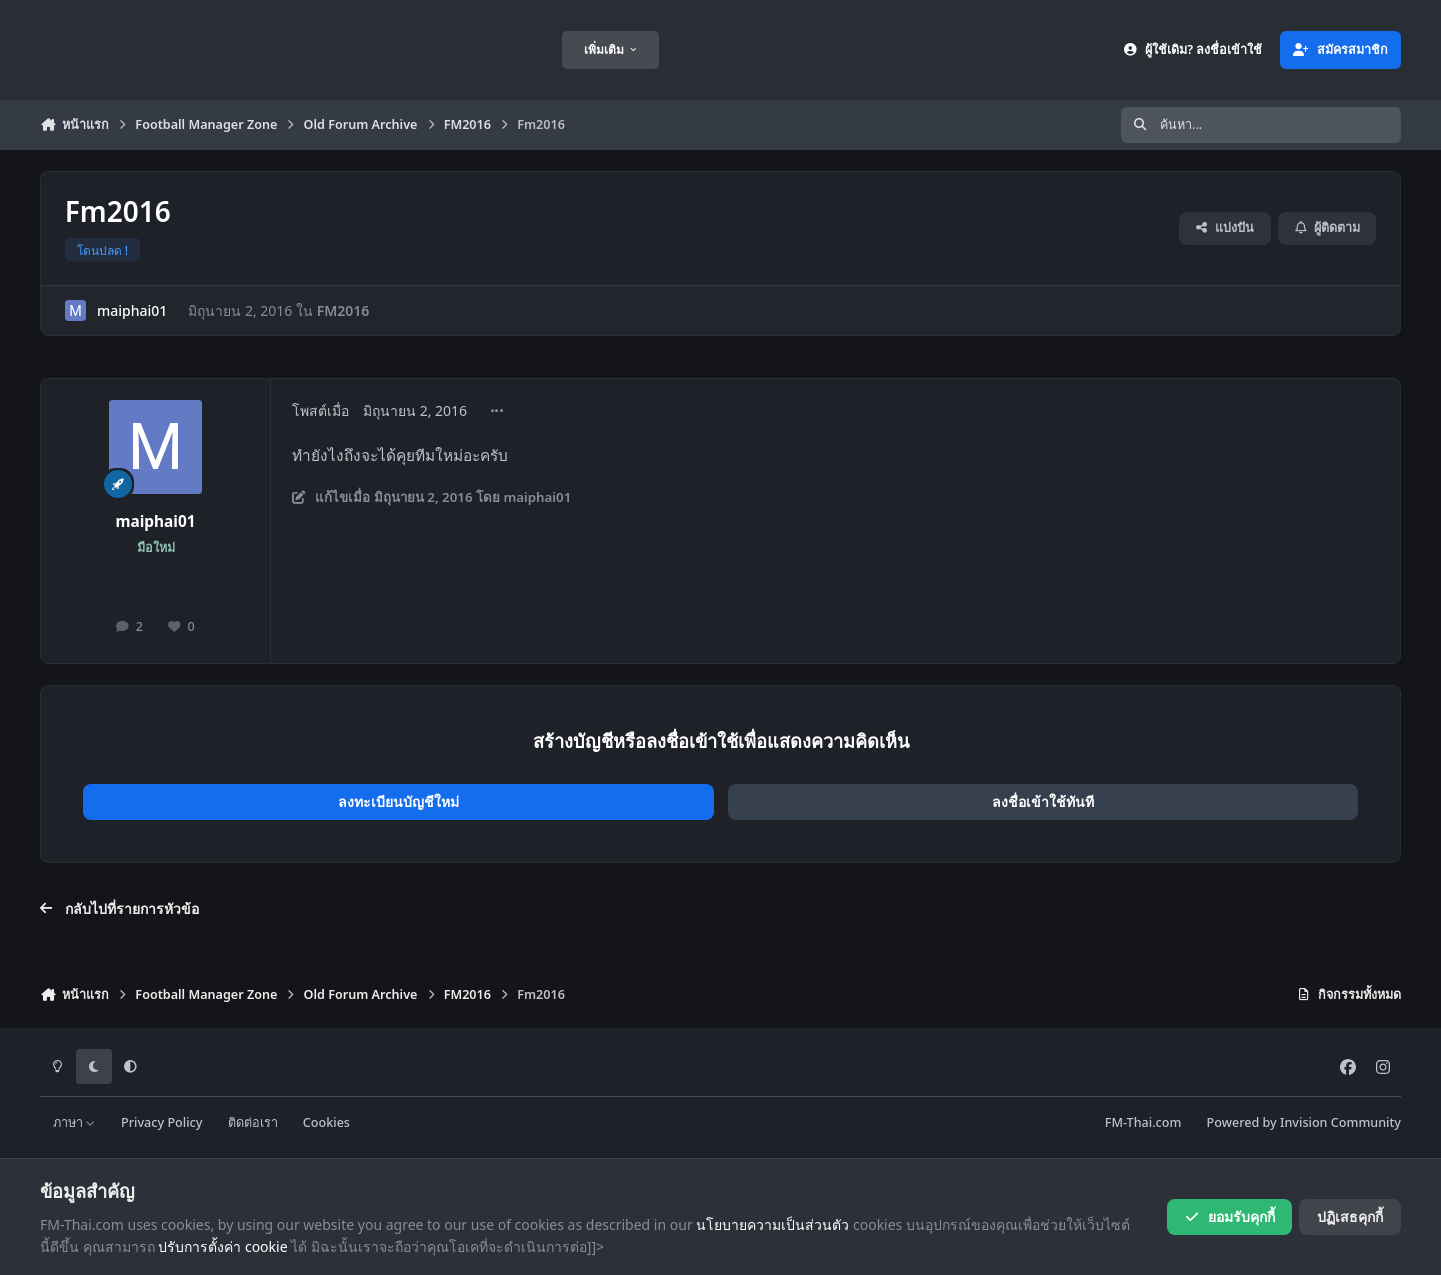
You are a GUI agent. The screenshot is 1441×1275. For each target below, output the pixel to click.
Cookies (326, 1122)
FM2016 (343, 310)
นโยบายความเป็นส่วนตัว (772, 1224)
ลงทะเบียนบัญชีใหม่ (398, 801)
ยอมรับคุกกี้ (1229, 1216)
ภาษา (74, 1122)
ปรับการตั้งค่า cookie (222, 1246)
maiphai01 (132, 310)
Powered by (1304, 1122)
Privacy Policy (161, 1122)
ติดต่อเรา (253, 1122)
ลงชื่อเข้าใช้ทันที (1043, 801)
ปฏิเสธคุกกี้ (1350, 1216)
